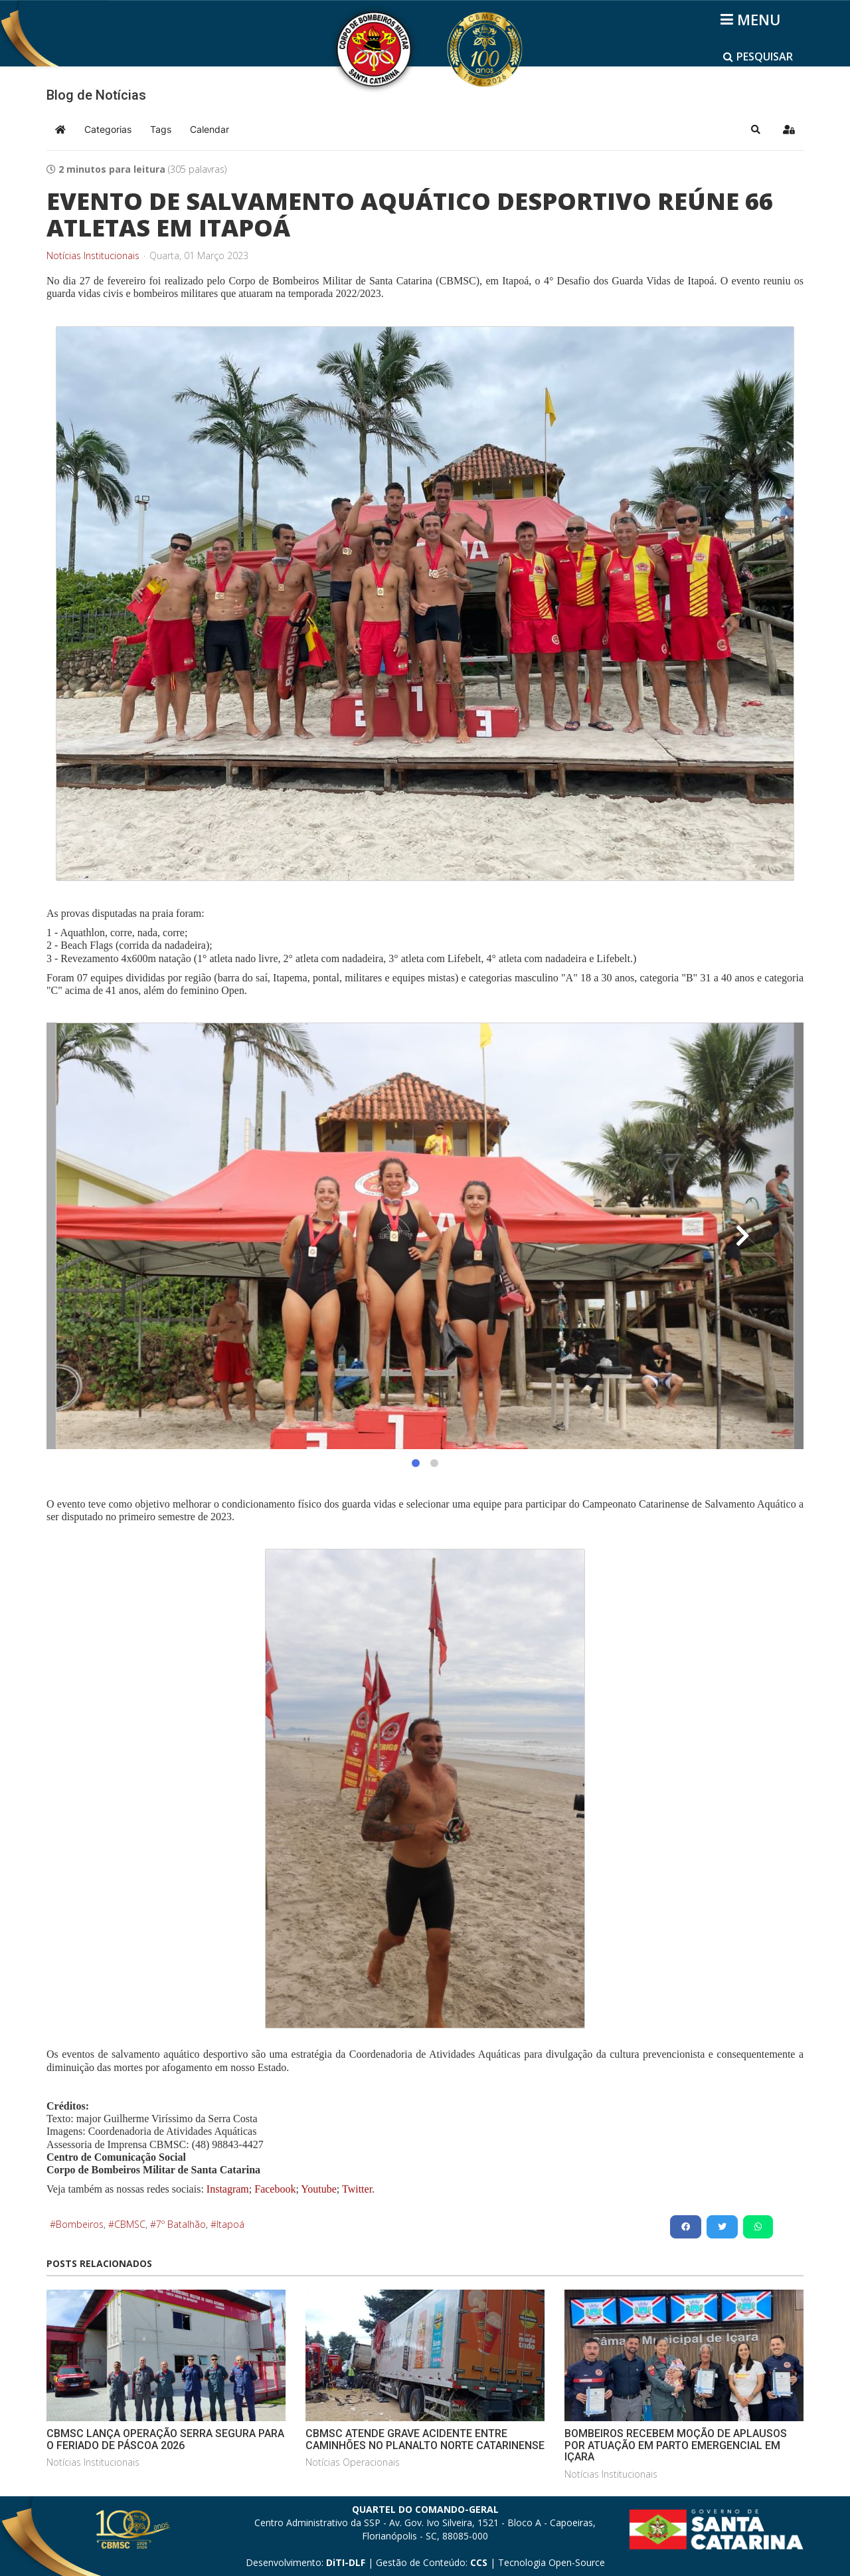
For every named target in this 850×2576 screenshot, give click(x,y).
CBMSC (129, 2224)
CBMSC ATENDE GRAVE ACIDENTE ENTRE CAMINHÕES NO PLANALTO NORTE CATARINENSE (425, 2439)
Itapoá (230, 2224)
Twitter (357, 2189)
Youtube (318, 2189)
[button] (755, 129)
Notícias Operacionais (352, 2462)
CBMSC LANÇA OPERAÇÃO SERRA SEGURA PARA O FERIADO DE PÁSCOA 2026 (165, 2439)
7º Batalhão (181, 2224)
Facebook (275, 2189)
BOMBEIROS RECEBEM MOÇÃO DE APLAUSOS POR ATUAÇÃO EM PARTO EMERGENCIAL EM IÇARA (675, 2445)
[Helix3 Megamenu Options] (753, 19)
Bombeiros (80, 2224)
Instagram (228, 2189)
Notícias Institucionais (92, 255)
